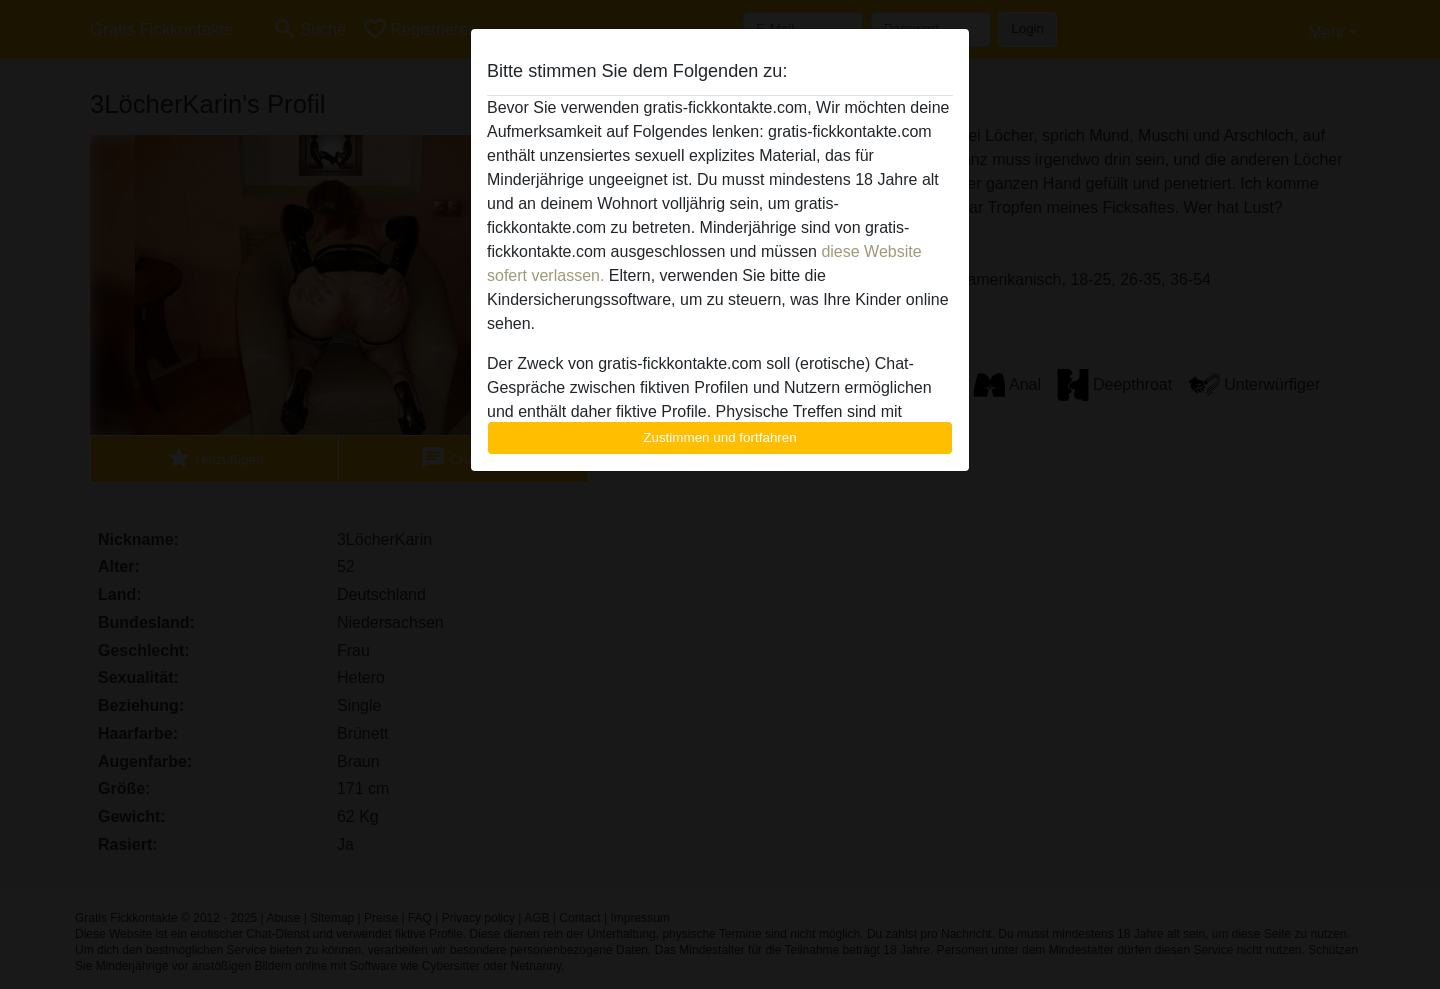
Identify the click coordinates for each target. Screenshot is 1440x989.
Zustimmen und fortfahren (720, 437)
